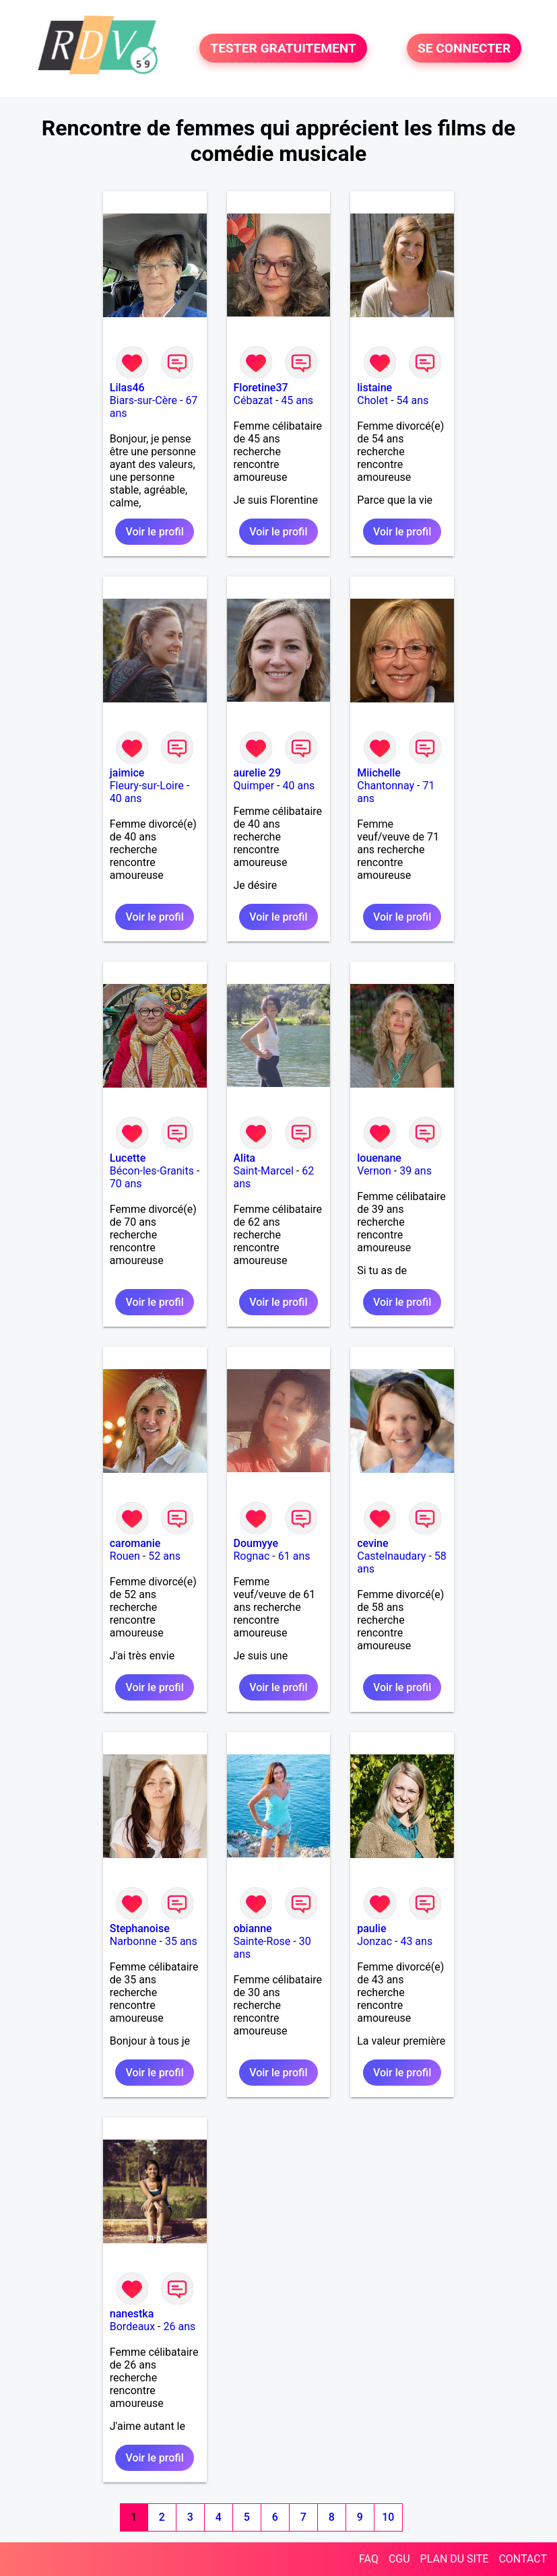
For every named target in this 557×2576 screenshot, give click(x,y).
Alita (245, 1158)
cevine (372, 1543)
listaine (374, 387)
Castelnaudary (391, 1556)
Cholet (372, 400)
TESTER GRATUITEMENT (283, 48)
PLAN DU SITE (454, 2558)
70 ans (126, 1183)
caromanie (135, 1543)
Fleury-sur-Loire (147, 785)
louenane (379, 1158)
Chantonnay (385, 785)
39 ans (415, 1170)
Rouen (125, 1556)
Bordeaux (132, 2326)
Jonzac (374, 1941)
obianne (253, 1928)
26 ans (179, 2326)
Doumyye (256, 1543)
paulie (371, 1928)
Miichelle (379, 772)
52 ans (164, 1556)
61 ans (294, 1556)
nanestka (132, 2313)
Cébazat (253, 400)
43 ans (416, 1941)
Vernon (374, 1170)
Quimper (254, 785)
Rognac (252, 1556)
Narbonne (133, 1941)
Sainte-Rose (262, 1941)
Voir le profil (154, 531)
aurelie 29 (258, 772)
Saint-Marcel (264, 1170)
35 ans (181, 1941)
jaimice (127, 772)
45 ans (297, 400)
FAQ (369, 2558)
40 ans (126, 798)
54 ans (413, 400)
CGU (399, 2558)
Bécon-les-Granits (152, 1170)
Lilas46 (127, 387)
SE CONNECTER (464, 48)
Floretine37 (261, 387)
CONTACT (522, 2558)
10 (388, 2517)
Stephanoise (140, 1928)
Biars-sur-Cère (143, 400)
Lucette (127, 1158)
